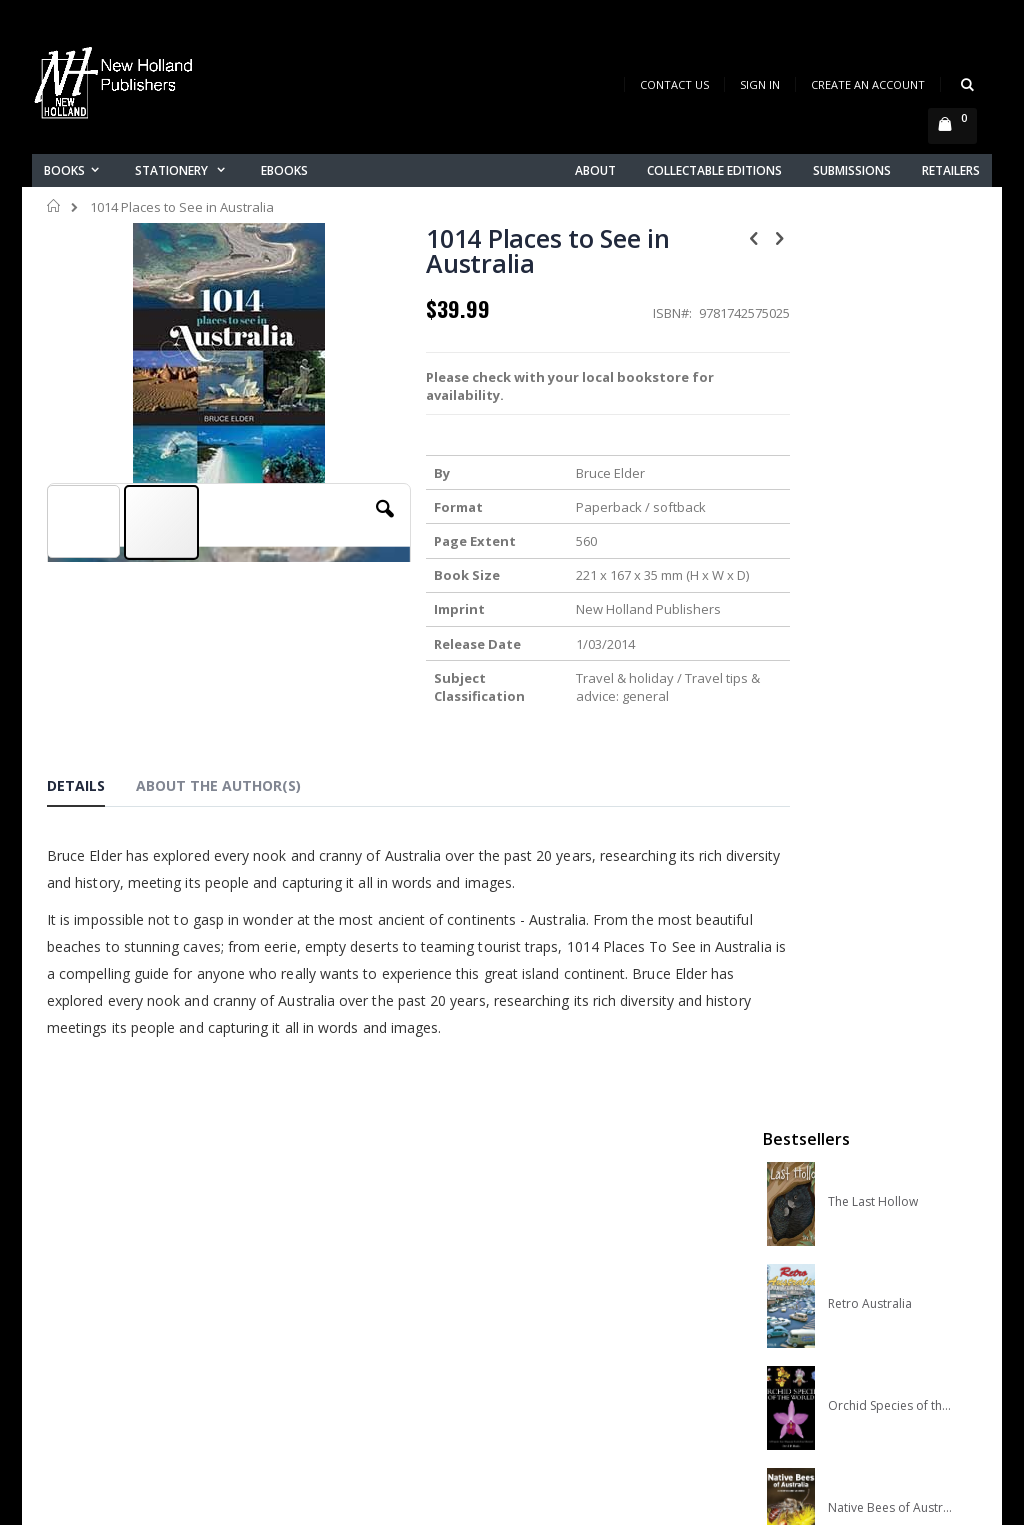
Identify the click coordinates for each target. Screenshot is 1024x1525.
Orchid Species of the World (892, 533)
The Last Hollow (873, 329)
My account (325, 1301)
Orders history (334, 1327)
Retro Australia (870, 431)
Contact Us (674, 84)
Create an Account (868, 84)
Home (54, 206)
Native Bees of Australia (892, 635)
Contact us (323, 1275)
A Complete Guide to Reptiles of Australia (892, 737)
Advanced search (346, 1353)
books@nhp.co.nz (104, 1277)
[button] (363, 524)
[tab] (91, 789)
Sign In (760, 84)
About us (316, 1249)
